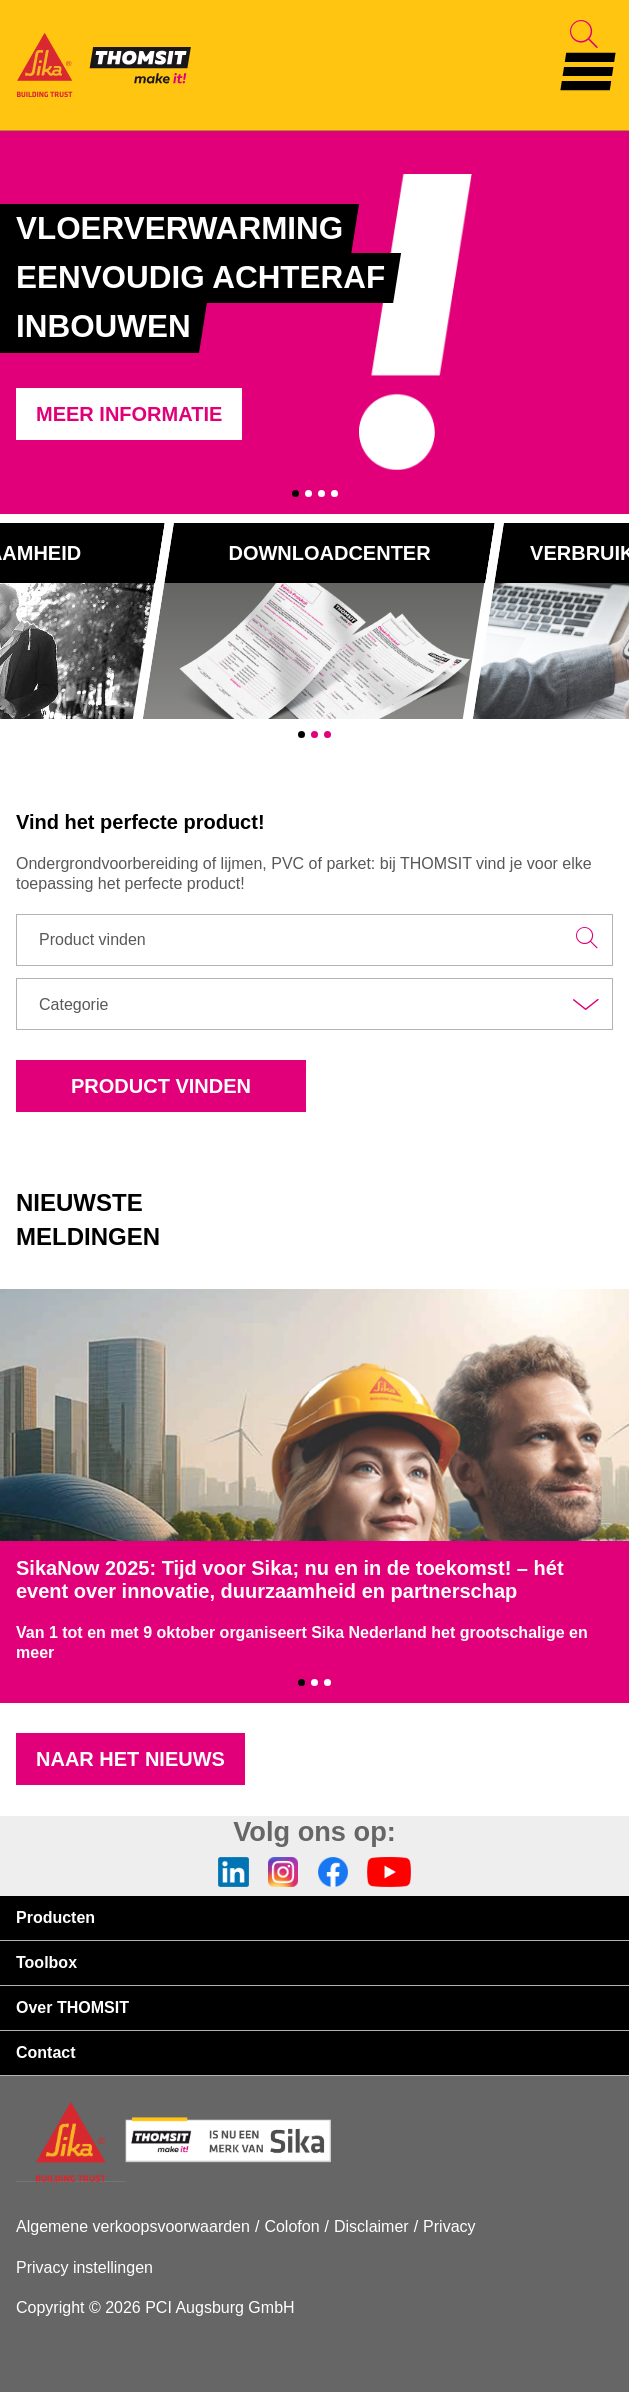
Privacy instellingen (84, 2267)
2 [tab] (308, 493)
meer (35, 1652)
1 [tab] (295, 493)
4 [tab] (334, 493)
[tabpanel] (314, 322)
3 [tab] (321, 493)
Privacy (449, 2226)
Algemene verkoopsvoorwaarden (133, 2226)
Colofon (291, 2226)
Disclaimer (371, 2226)
